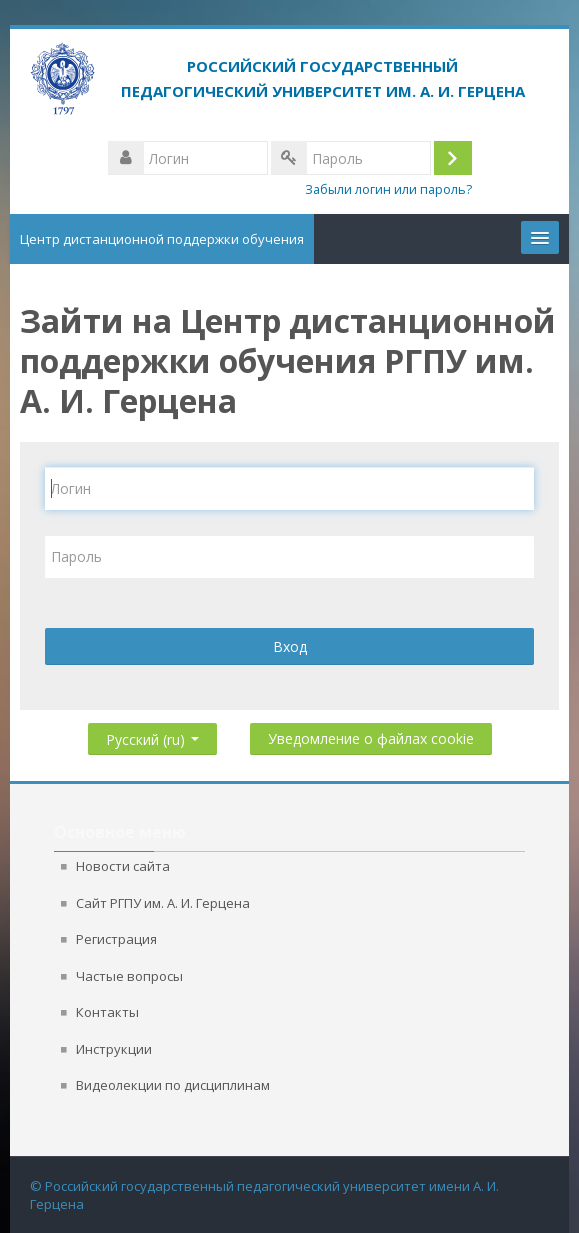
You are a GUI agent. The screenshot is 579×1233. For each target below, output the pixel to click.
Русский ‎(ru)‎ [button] (152, 735)
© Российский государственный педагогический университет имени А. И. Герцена (264, 1195)
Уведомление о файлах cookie (371, 738)
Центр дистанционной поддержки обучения (162, 239)
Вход (290, 646)
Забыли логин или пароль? (388, 189)
